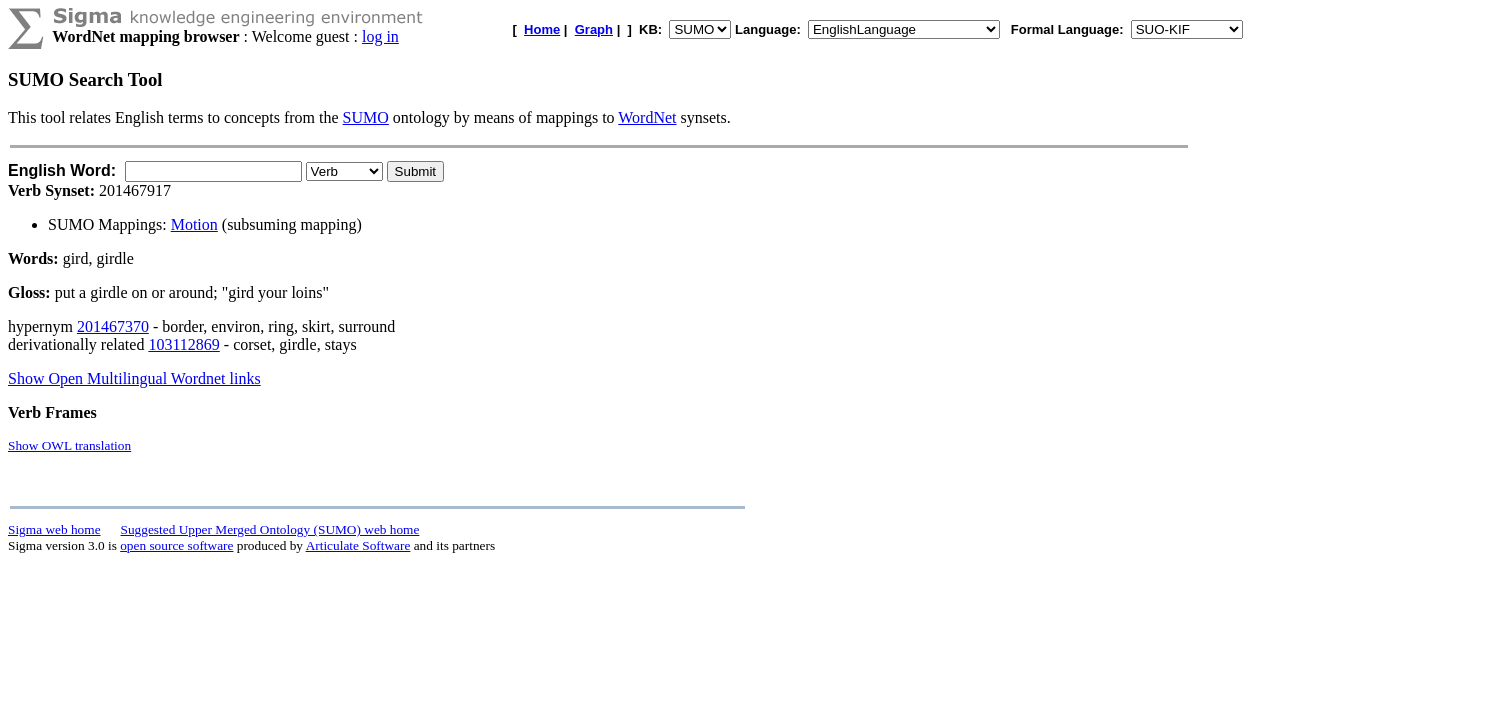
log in (380, 36)
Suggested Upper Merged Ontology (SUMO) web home (270, 529)
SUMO (366, 117)
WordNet (647, 117)
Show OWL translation (69, 445)
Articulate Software (358, 545)
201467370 (113, 326)
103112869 (183, 344)
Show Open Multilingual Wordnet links (134, 378)
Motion (194, 224)
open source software (176, 545)
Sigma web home (54, 529)
